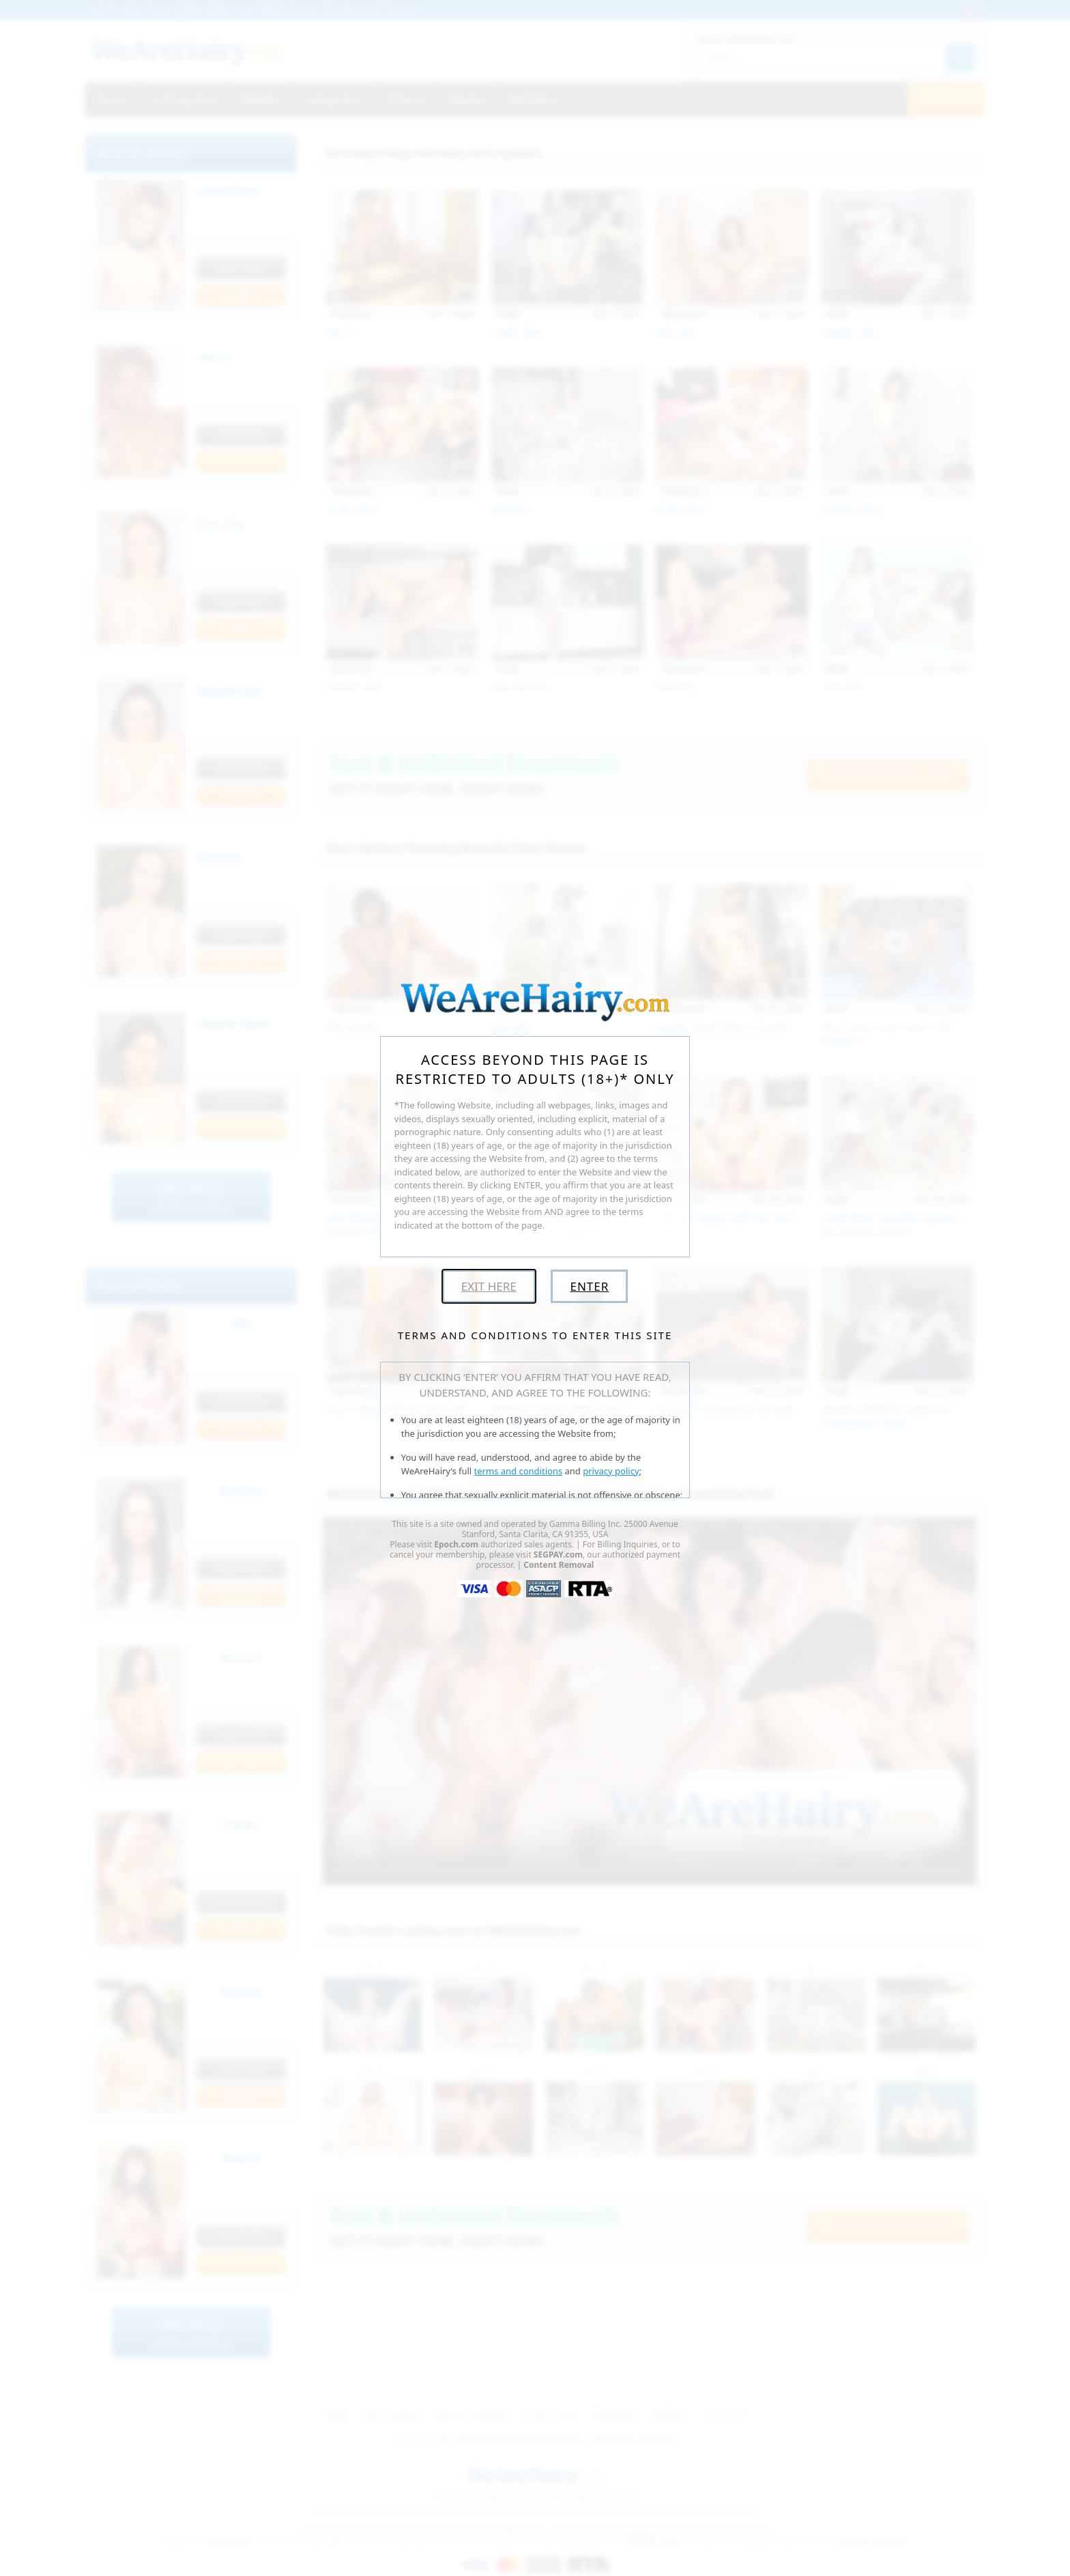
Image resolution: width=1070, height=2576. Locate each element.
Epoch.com (456, 1544)
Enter (589, 1286)
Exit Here (489, 1286)
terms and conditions (518, 1471)
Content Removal (558, 1565)
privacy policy (611, 1471)
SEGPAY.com (558, 1554)
